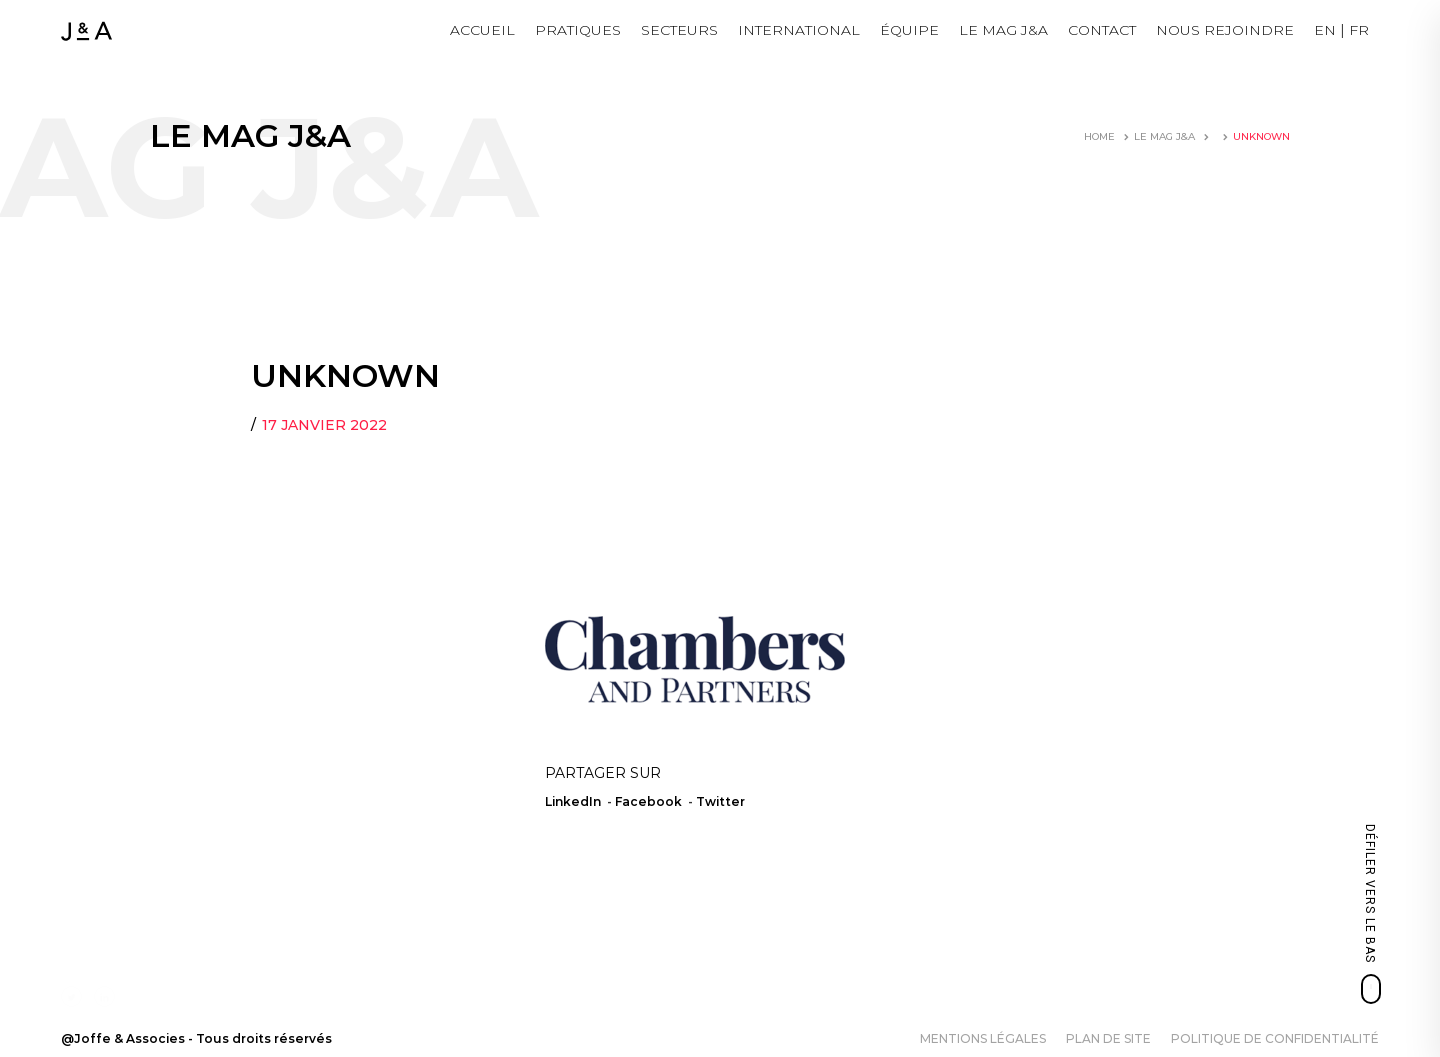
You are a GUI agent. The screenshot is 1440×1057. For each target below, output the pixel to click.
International (799, 30)
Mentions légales (983, 1038)
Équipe (909, 30)
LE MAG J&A (1003, 30)
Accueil (482, 30)
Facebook (648, 801)
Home (1099, 136)
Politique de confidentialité (1275, 1038)
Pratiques (578, 30)
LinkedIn (573, 801)
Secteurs (679, 30)
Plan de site (1108, 1038)
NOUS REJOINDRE (1225, 30)
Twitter (720, 801)
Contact (1102, 30)
